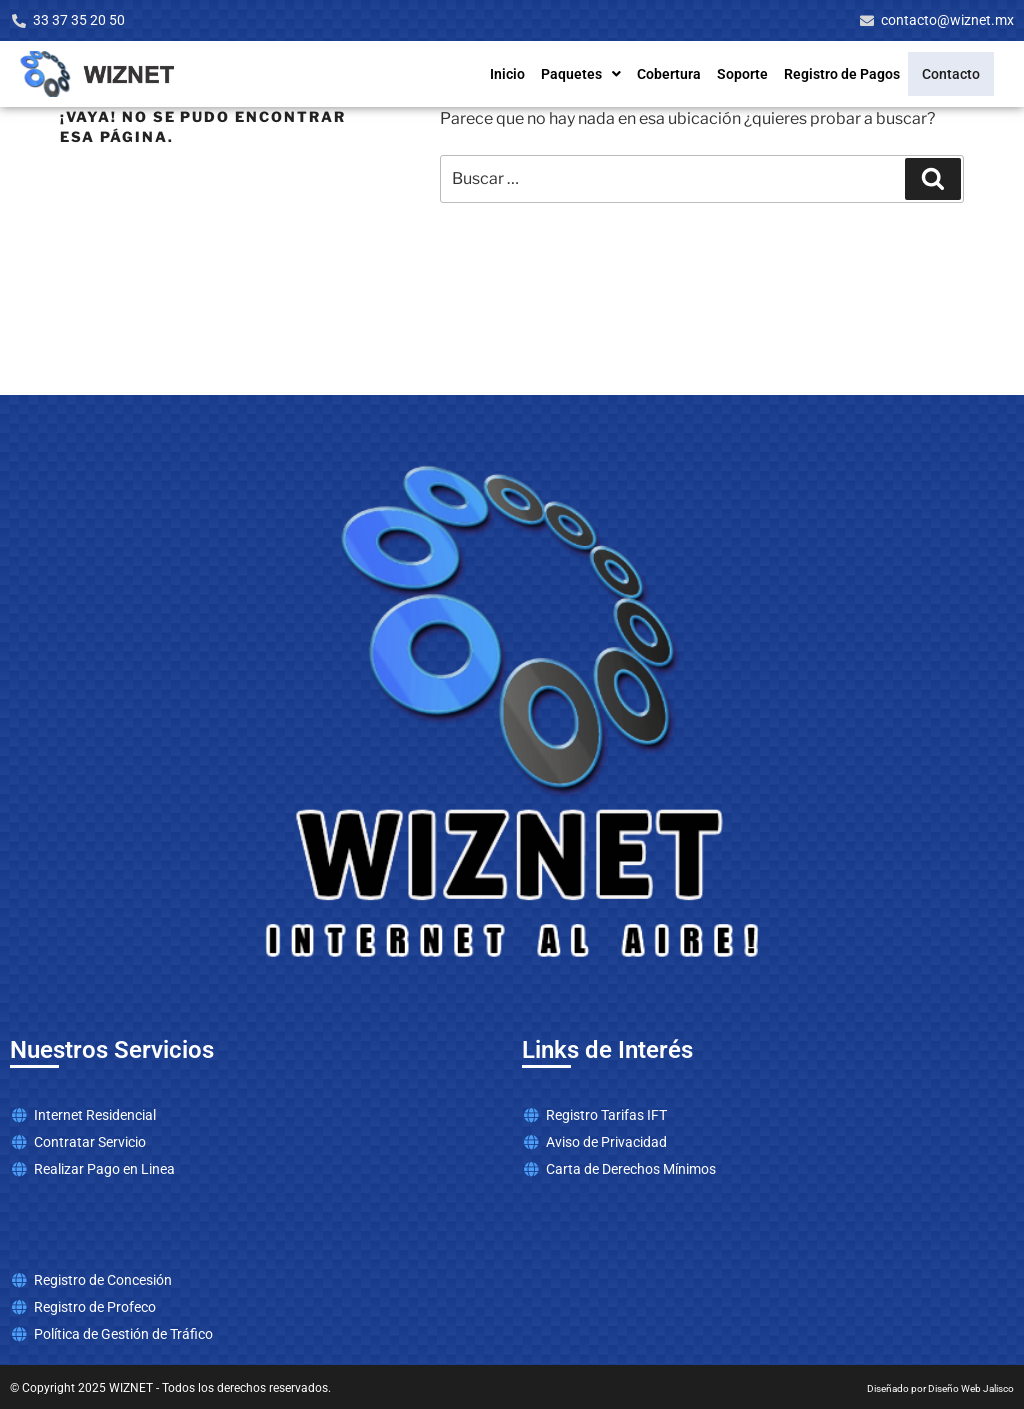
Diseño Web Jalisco (971, 1388)
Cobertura (681, 74)
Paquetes (593, 74)
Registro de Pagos (854, 74)
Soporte (754, 74)
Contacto (957, 74)
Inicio (519, 74)
